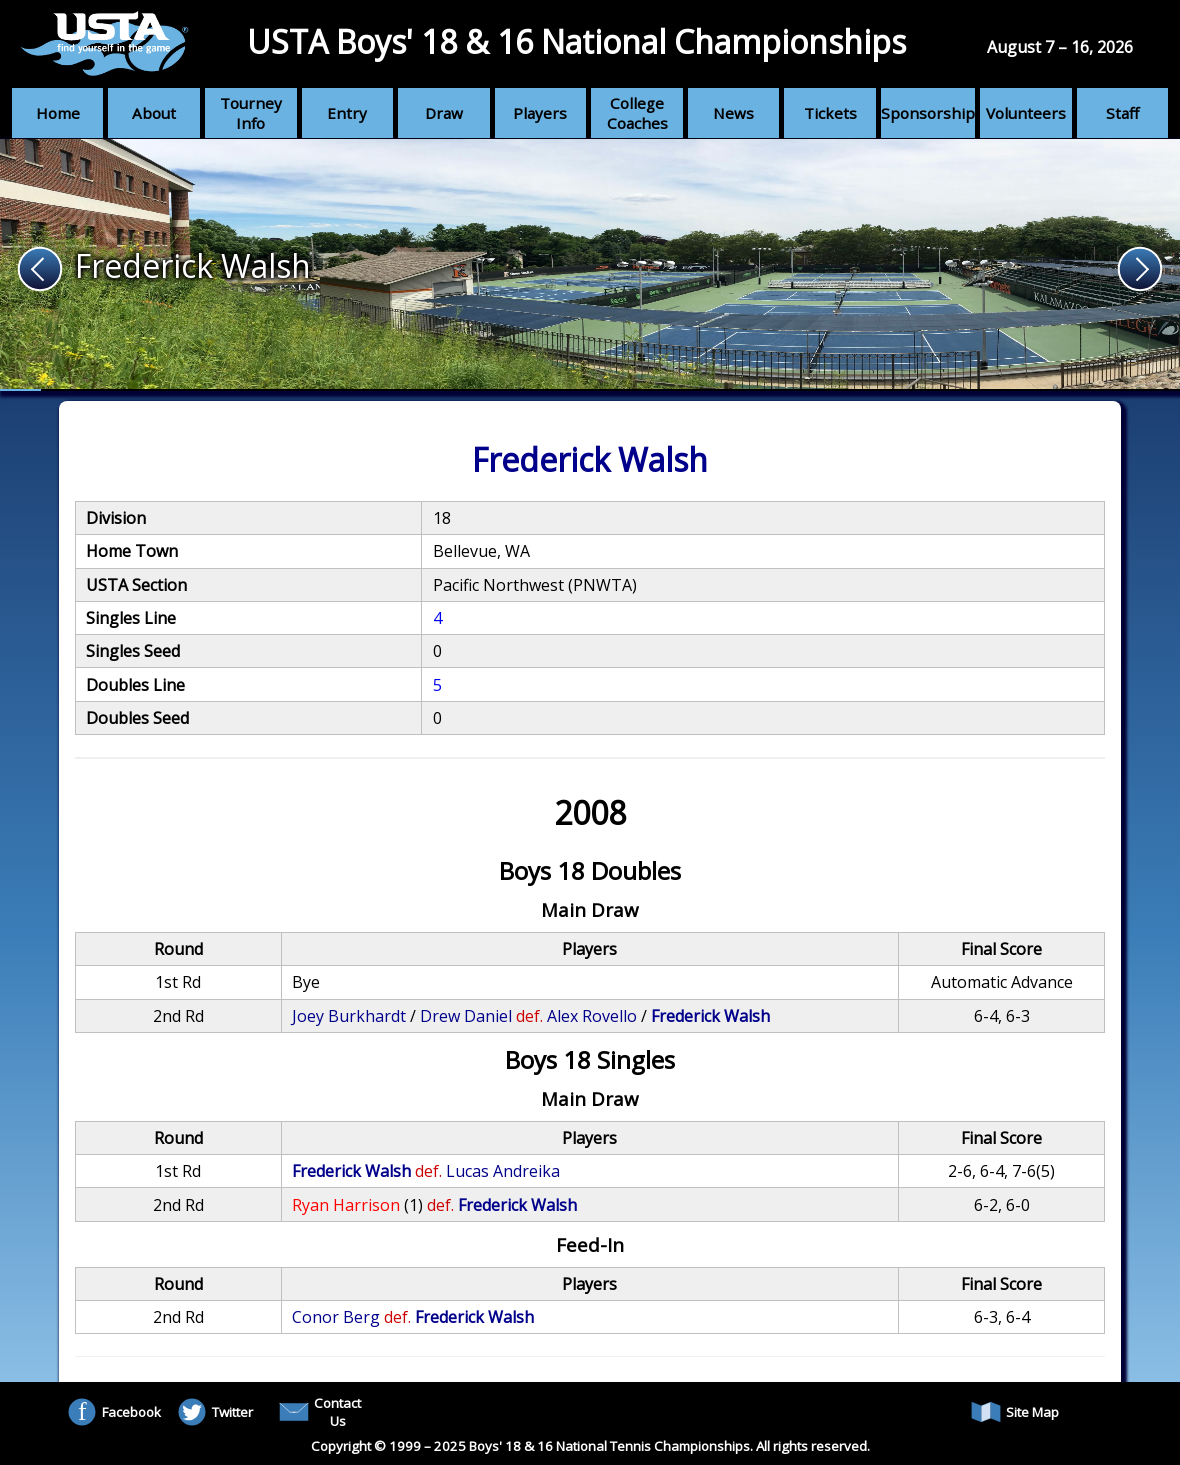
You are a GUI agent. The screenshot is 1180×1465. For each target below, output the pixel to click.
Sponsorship (928, 113)
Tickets (830, 113)
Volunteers (1026, 113)
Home (58, 113)
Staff (1122, 113)
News (733, 113)
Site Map (1015, 1412)
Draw (444, 113)
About (154, 113)
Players (540, 113)
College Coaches (637, 113)
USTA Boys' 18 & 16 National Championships (576, 41)
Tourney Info (251, 113)
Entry (347, 113)
